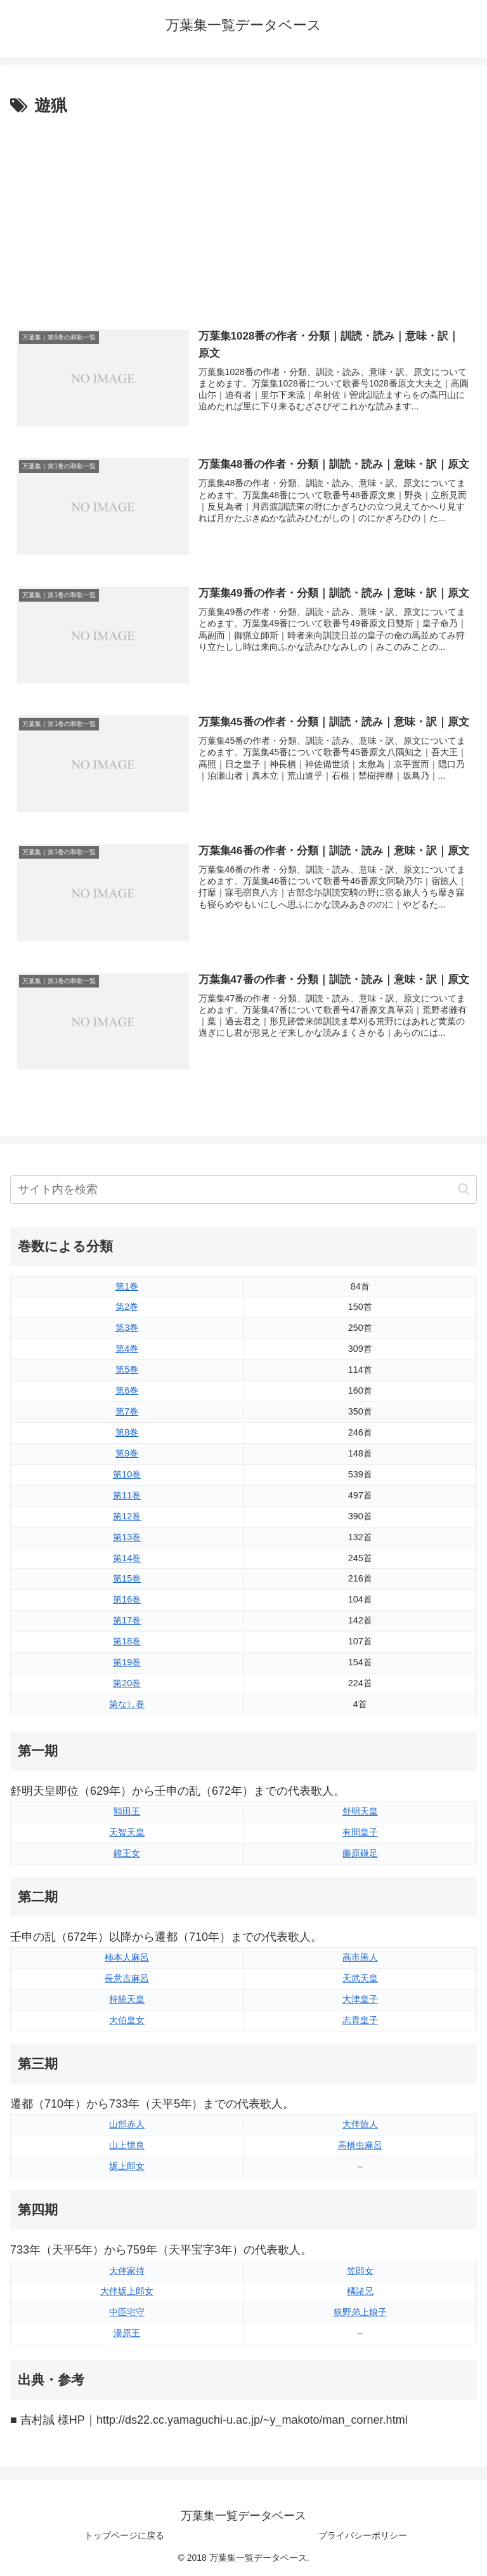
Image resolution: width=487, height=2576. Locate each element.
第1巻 (126, 1286)
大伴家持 (127, 2271)
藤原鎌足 (360, 1853)
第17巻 (127, 1620)
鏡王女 (127, 1853)
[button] (464, 1189)
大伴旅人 (360, 2124)
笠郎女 (360, 2271)
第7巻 (126, 1411)
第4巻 (126, 1349)
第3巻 (126, 1328)
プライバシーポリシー (362, 2535)
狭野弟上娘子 (360, 2312)
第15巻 (127, 1578)
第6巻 (126, 1390)
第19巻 (127, 1662)
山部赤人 (127, 2124)
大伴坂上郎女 (126, 2291)
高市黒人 (360, 1957)
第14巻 (127, 1558)
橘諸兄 (360, 2291)
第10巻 (127, 1474)
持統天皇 (127, 1999)
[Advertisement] (243, 215)
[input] (243, 1189)
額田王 (127, 1811)
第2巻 (126, 1307)
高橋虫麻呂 (360, 2145)
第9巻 (126, 1453)
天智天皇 (127, 1832)
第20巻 (127, 1683)
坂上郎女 (127, 2166)
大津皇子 (360, 1999)
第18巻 (127, 1641)
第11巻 (127, 1495)
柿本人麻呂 (127, 1957)
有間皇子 (360, 1832)
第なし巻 (127, 1704)
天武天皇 (360, 1978)
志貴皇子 (360, 2020)
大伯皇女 (127, 2020)
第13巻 (127, 1537)
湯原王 (127, 2333)
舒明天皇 (360, 1811)
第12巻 (127, 1516)
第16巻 (127, 1599)
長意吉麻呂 (127, 1978)
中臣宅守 (127, 2312)
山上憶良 (127, 2145)
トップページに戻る (124, 2535)
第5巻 (126, 1369)
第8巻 (126, 1432)
